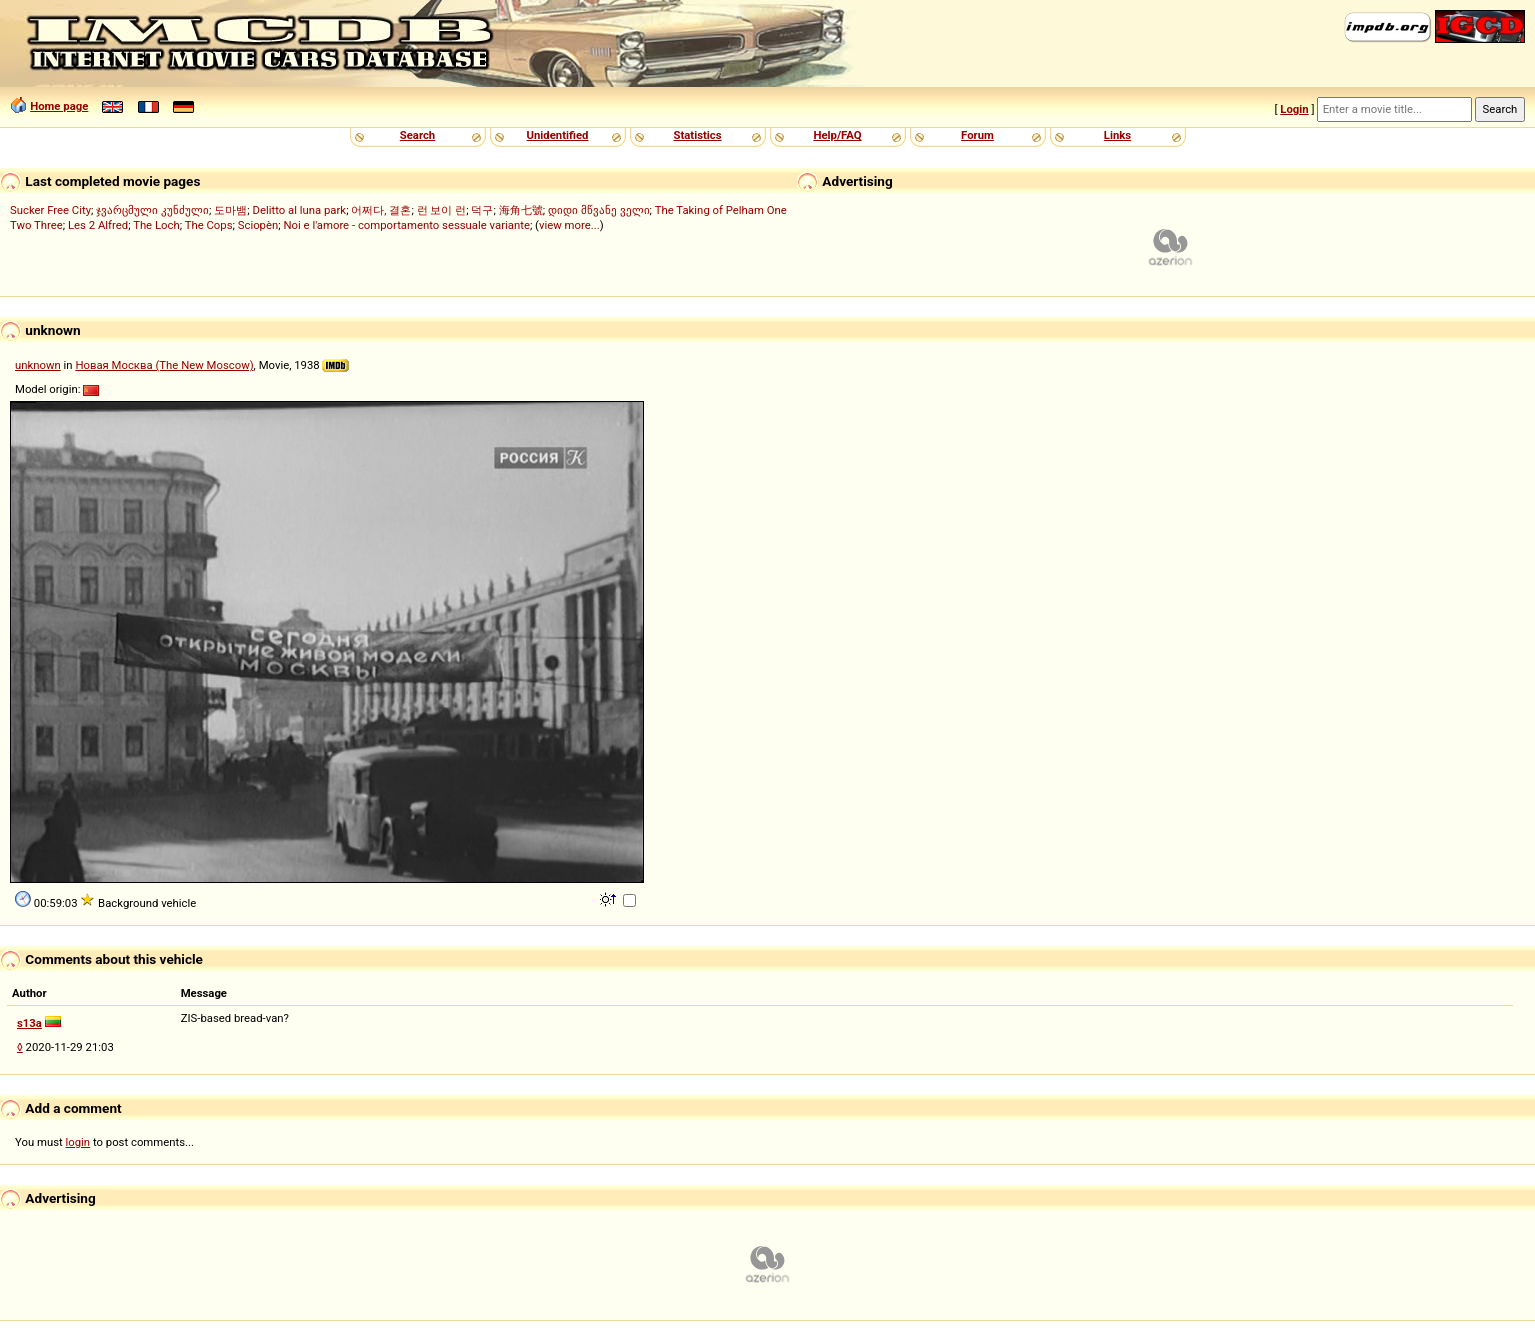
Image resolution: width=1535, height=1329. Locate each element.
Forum (977, 135)
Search (417, 135)
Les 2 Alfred (98, 225)
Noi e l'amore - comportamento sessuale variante (406, 225)
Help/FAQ (837, 135)
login (78, 1142)
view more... (569, 225)
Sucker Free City (50, 210)
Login (1294, 109)
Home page (59, 106)
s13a (29, 1023)
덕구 (482, 210)
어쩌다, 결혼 (381, 210)
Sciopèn (258, 225)
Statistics (697, 135)
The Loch (156, 225)
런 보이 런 (442, 210)
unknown (38, 365)
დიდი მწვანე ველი (599, 210)
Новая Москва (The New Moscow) (164, 365)
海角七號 (521, 210)
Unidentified (558, 135)
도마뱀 (230, 210)
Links (1117, 135)
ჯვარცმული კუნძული (152, 210)
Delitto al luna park (300, 210)
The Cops (209, 225)
